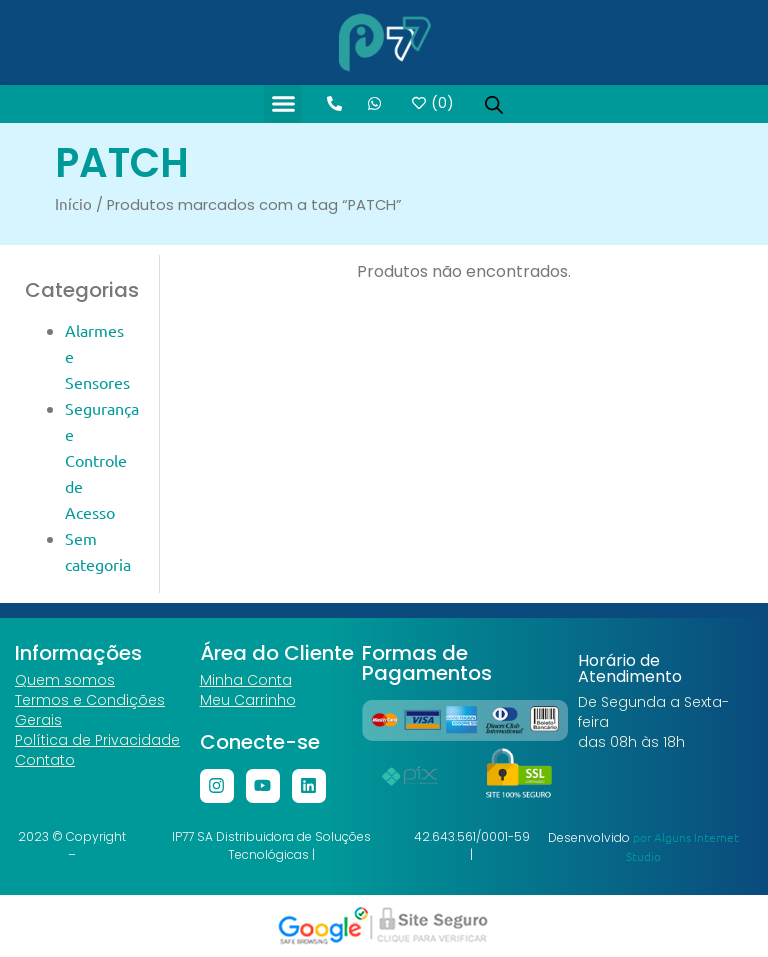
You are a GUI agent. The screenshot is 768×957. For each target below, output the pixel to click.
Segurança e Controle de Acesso (102, 460)
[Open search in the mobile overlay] (494, 104)
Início (73, 203)
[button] (283, 104)
